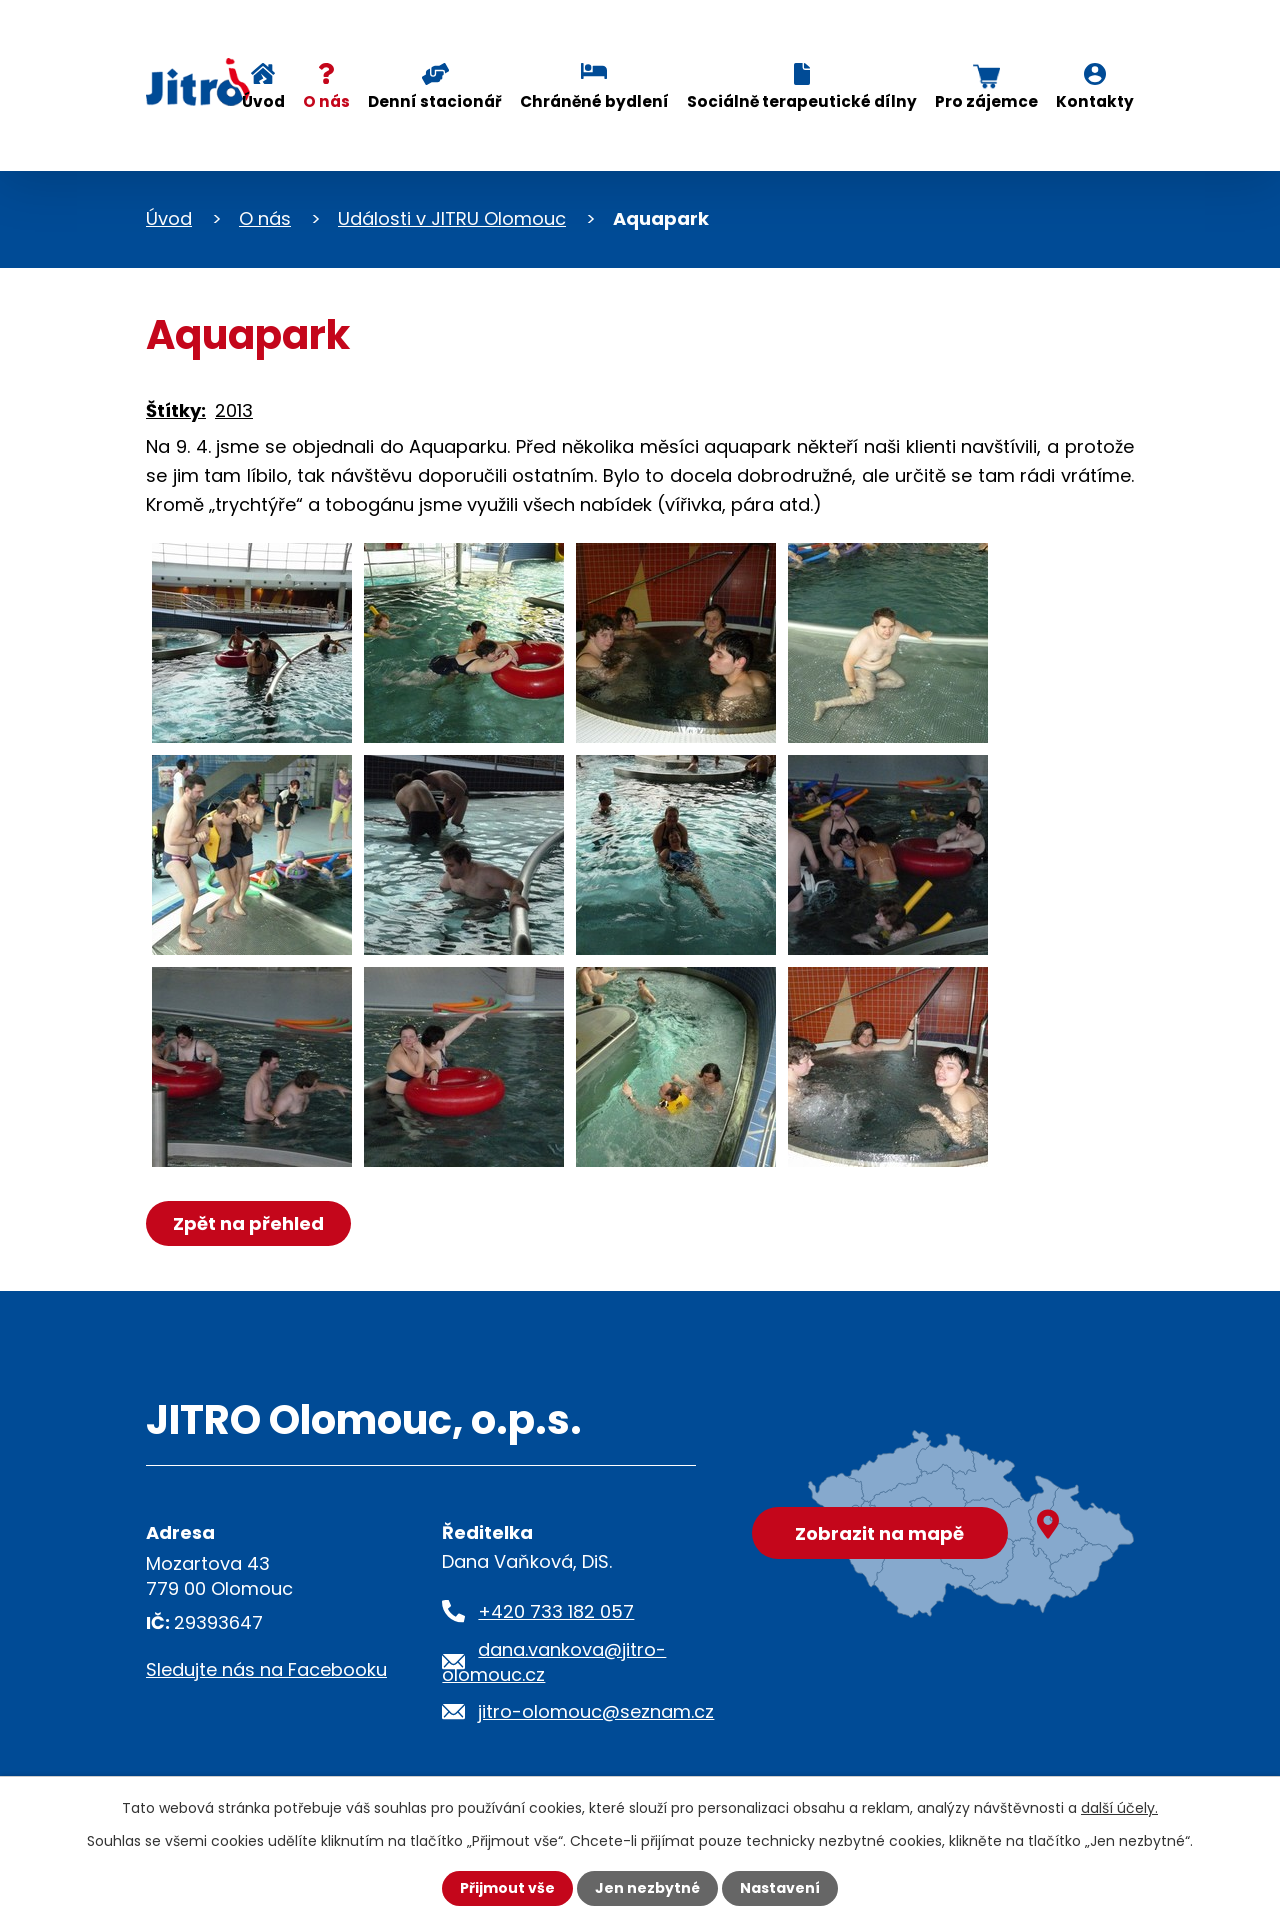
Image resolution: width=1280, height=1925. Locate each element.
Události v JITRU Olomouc (452, 218)
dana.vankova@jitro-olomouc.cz (554, 1662)
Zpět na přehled (248, 1223)
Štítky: (176, 410)
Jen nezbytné (647, 1888)
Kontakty (1095, 101)
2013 (234, 410)
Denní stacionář (435, 101)
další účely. (1119, 1808)
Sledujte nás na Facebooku (266, 1669)
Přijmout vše (507, 1888)
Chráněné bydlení (594, 101)
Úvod (263, 101)
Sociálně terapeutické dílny (802, 101)
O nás (326, 101)
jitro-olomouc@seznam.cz (596, 1711)
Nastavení (780, 1888)
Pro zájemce (986, 101)
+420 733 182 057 (556, 1611)
